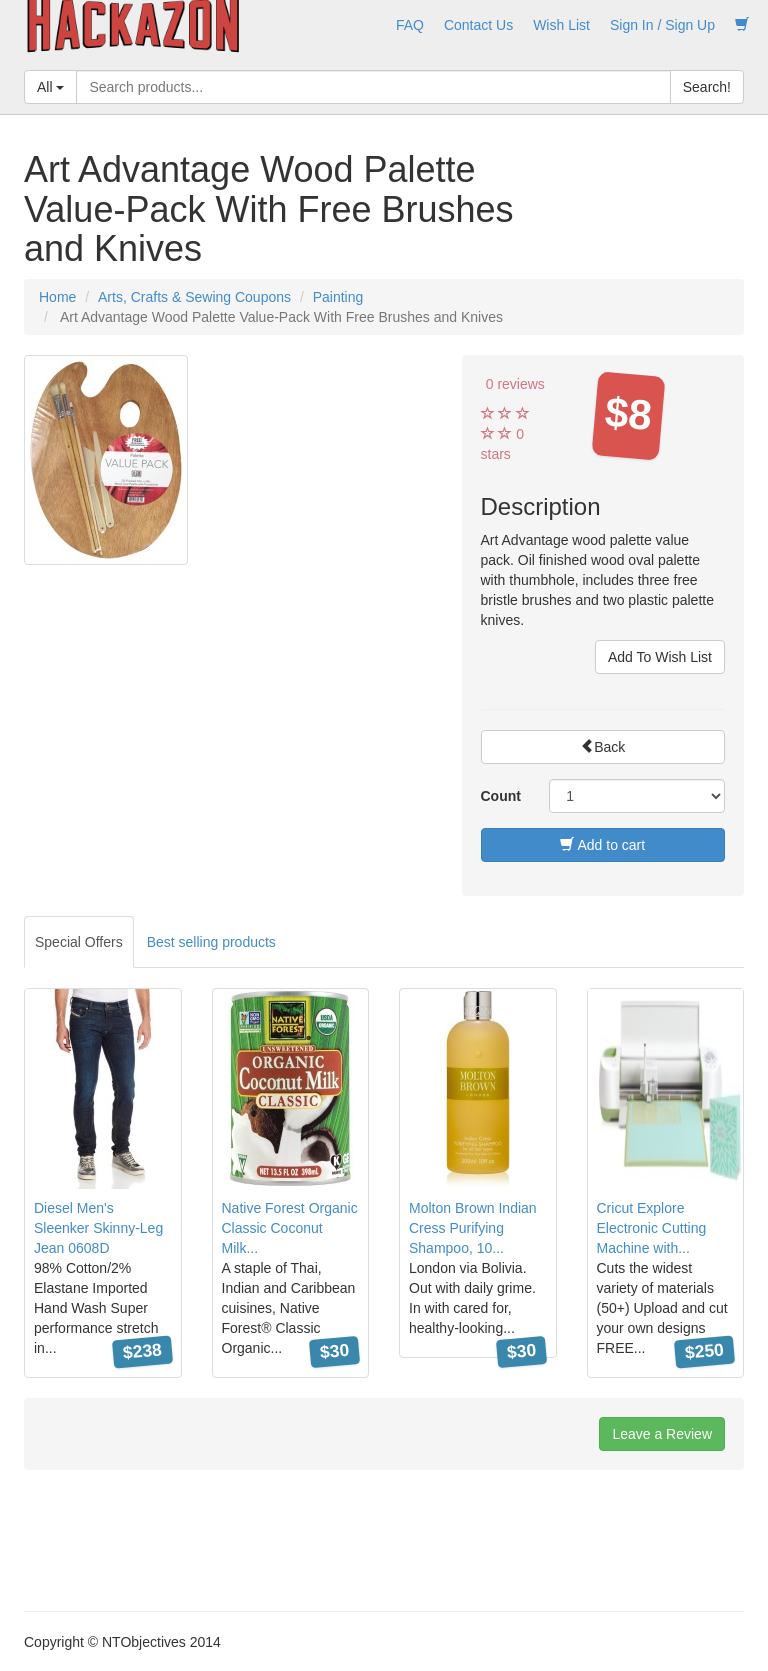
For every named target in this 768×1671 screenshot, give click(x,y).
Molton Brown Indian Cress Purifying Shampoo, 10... (473, 1228)
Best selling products (211, 942)
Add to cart (602, 845)
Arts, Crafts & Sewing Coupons (194, 297)
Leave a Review (662, 1434)
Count (501, 796)
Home (57, 297)
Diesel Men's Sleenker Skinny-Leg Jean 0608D (98, 1228)
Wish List (561, 25)
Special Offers (79, 942)
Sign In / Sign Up (662, 25)
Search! (707, 87)
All (50, 87)
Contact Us (478, 25)
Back (602, 747)
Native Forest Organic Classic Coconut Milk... (290, 1228)
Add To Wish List (660, 657)
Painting (338, 297)
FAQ (410, 25)
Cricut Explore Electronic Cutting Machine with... (652, 1228)
